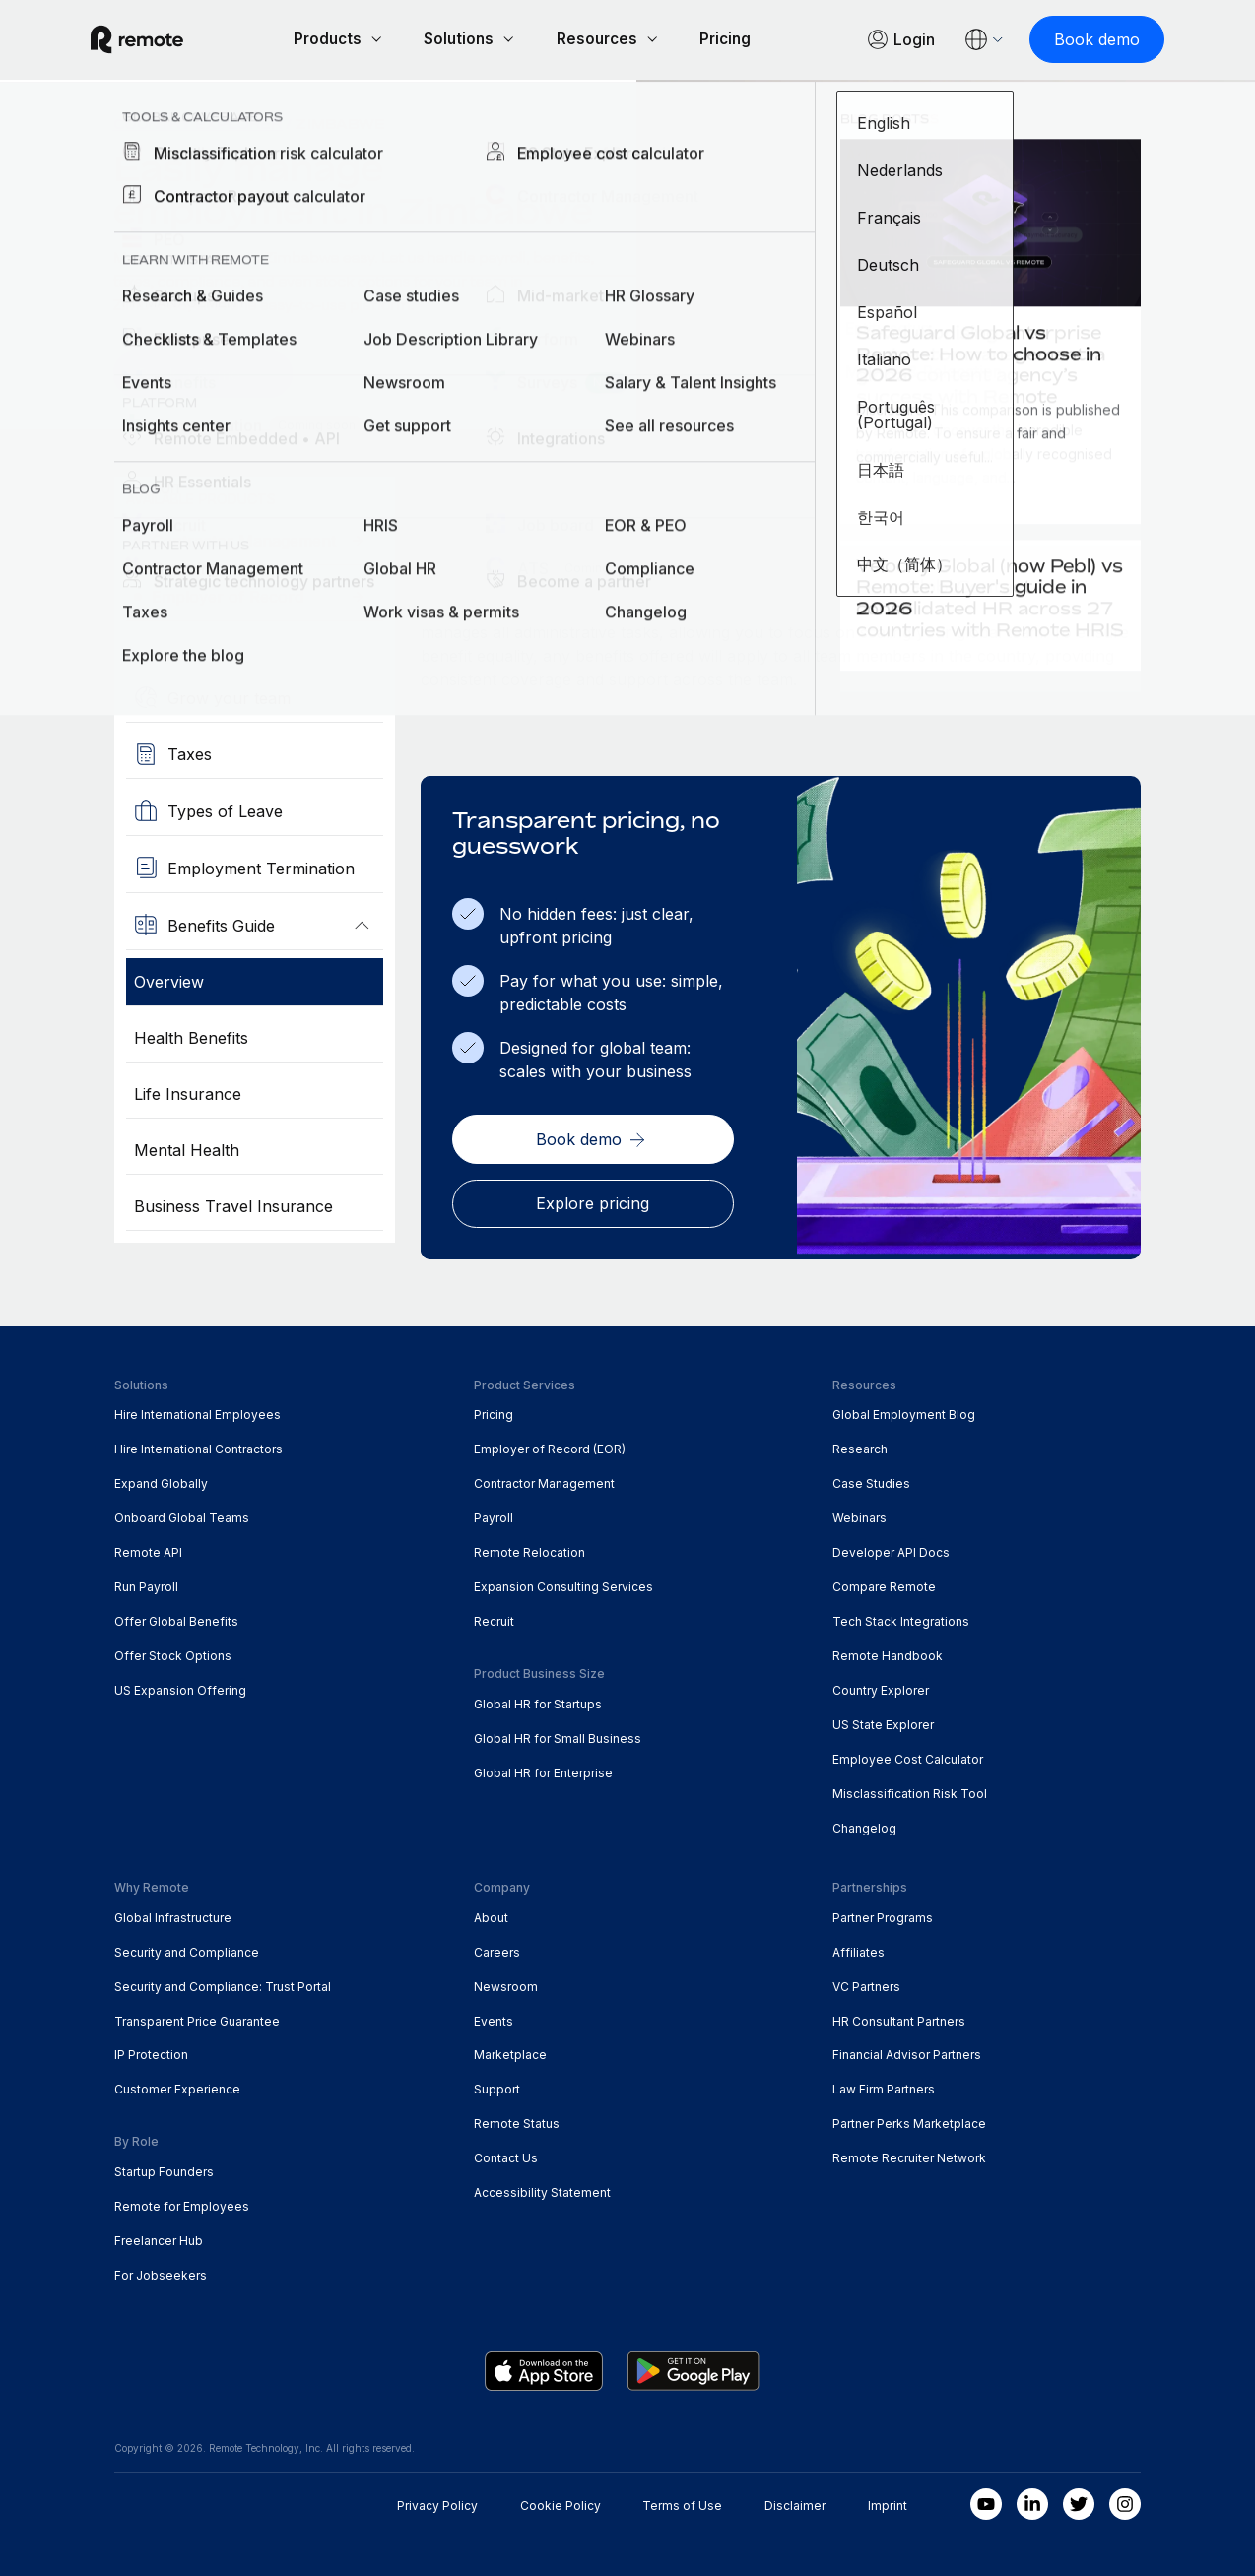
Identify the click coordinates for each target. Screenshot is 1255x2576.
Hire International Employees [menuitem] (197, 1411)
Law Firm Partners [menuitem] (883, 2086)
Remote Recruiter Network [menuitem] (909, 2155)
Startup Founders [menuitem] (164, 2168)
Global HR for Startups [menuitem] (538, 1701)
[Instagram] (1125, 2501)
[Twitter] (1078, 2501)
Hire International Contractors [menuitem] (198, 1446)
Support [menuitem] (497, 2086)
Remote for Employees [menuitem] (181, 2203)
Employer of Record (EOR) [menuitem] (550, 1446)
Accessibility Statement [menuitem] (542, 2189)
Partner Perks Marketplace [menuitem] (909, 2120)
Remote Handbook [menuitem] (887, 1652)
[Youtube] (986, 2501)
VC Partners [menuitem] (866, 1982)
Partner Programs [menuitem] (882, 1913)
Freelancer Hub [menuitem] (158, 2237)
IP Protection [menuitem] (151, 2051)
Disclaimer (795, 2502)
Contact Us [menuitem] (506, 2155)
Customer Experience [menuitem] (177, 2086)
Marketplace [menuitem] (510, 2051)
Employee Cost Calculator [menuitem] (907, 1756)
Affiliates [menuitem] (858, 1948)
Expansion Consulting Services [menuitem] (563, 1584)
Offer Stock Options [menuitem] (172, 1652)
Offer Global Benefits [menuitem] (176, 1618)
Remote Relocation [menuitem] (529, 1549)
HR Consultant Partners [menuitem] (898, 2017)
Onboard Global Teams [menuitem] (181, 1515)
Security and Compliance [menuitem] (186, 1948)
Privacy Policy (437, 2502)
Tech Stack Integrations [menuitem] (900, 1618)
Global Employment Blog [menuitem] (903, 1411)
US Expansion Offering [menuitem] (180, 1687)
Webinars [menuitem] (859, 1515)
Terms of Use (682, 2502)
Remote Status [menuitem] (517, 2120)
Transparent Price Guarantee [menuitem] (197, 2017)
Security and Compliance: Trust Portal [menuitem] (222, 1982)
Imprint (887, 2502)
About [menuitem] (491, 1913)
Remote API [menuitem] (148, 1549)
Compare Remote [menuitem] (884, 1584)
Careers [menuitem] (497, 1948)
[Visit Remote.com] (160, 48)
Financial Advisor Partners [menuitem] (906, 2051)
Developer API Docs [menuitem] (891, 1549)
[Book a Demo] (203, 373)
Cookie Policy (560, 2502)
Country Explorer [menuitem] (198, 123)
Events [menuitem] (493, 2017)
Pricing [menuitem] (493, 1411)
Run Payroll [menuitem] (146, 1584)
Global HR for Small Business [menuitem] (557, 1735)
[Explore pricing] (592, 1200)
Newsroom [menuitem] (506, 1982)
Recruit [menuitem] (494, 1618)
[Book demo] (1073, 39)
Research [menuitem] (860, 1446)
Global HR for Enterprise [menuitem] (543, 1770)
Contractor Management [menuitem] (544, 1480)
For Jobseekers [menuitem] (160, 2272)
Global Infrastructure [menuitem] (172, 1913)
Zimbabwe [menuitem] (340, 123)
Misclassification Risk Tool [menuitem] (909, 1790)
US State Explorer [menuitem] (883, 1721)
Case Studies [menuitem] (871, 1480)
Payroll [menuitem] (493, 1515)
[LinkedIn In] (1032, 2501)
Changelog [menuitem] (864, 1825)
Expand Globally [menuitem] (161, 1480)
